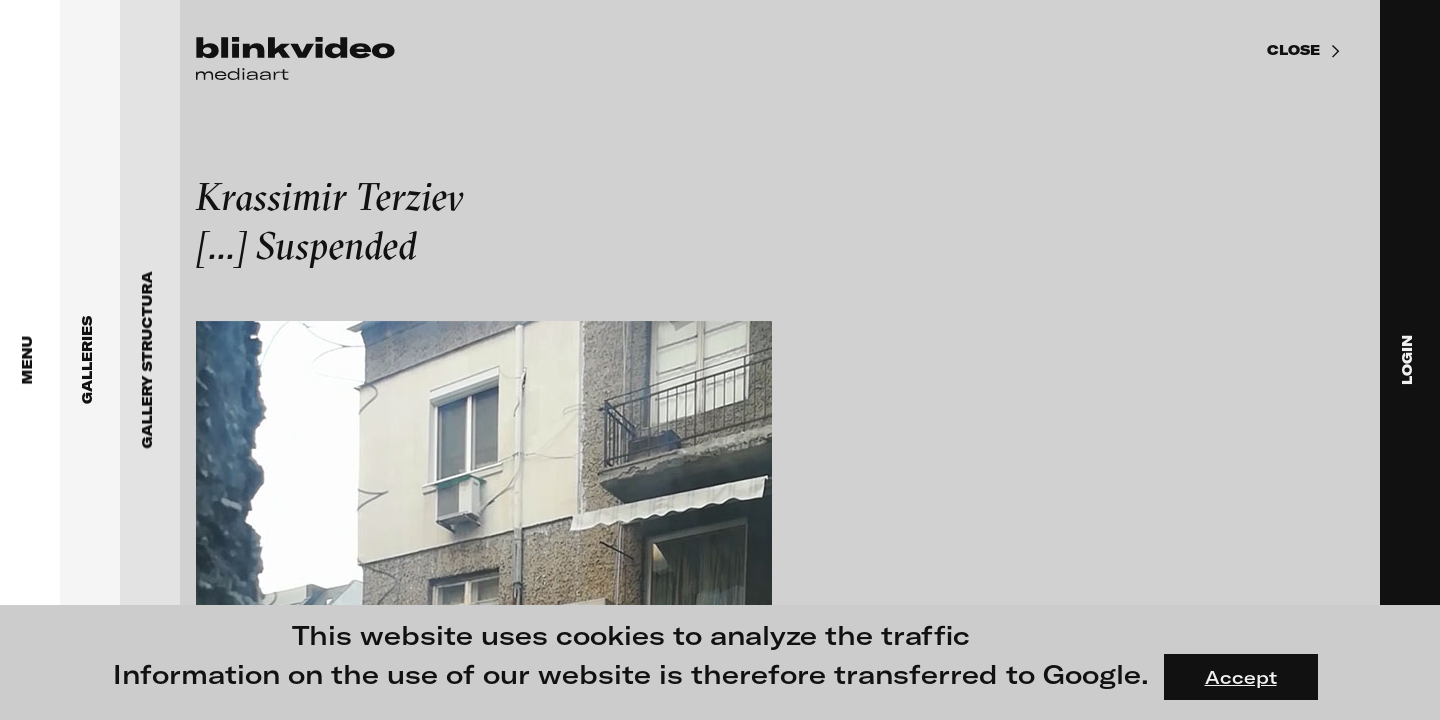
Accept (1241, 677)
